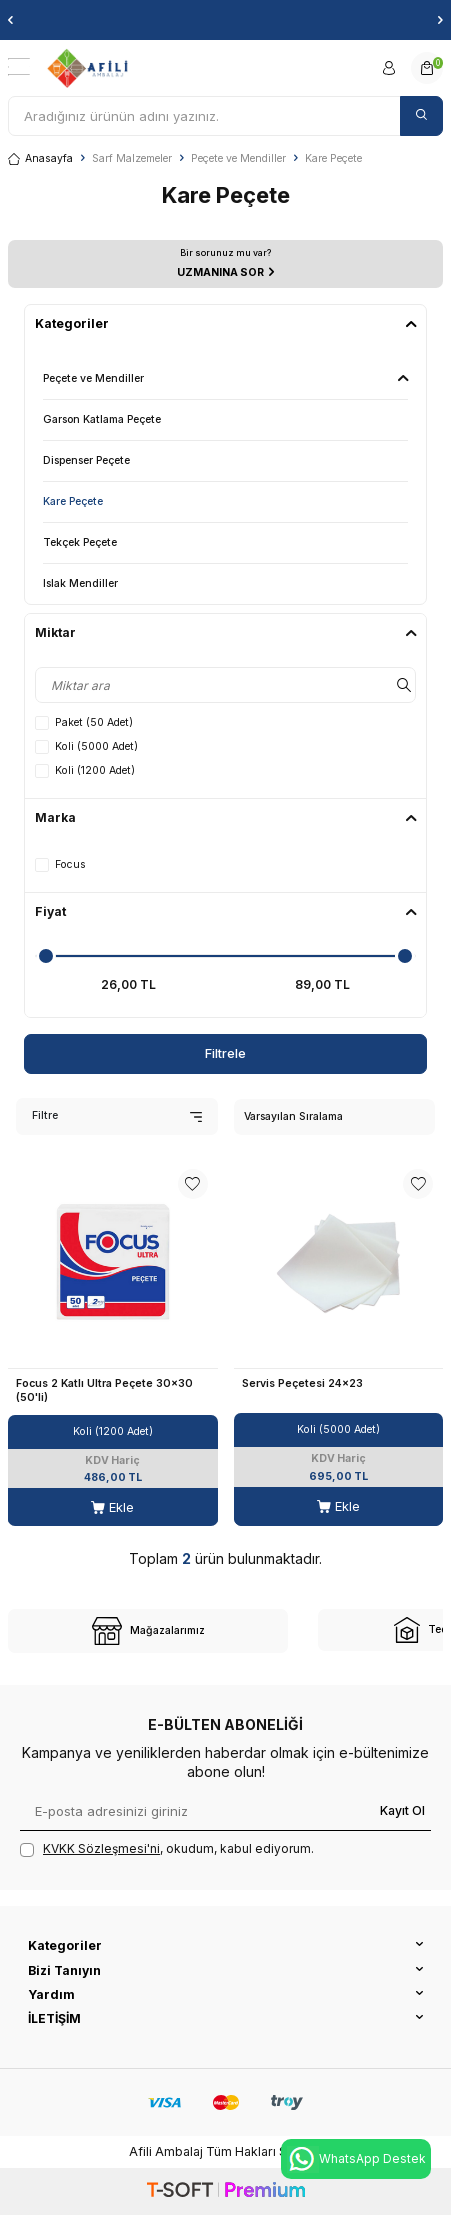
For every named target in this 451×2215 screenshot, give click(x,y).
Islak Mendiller (80, 583)
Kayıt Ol (402, 1810)
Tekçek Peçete (80, 542)
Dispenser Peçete (86, 460)
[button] (10, 20)
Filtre (117, 1115)
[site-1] (148, 1631)
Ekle (112, 1507)
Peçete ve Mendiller (238, 158)
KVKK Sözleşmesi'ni (101, 1848)
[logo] (87, 68)
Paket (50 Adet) (84, 723)
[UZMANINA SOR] (225, 264)
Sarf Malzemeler (132, 158)
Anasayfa (40, 158)
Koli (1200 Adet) (85, 771)
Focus (60, 865)
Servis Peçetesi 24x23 (302, 1383)
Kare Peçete (73, 501)
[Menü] (19, 67)
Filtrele (225, 1053)
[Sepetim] (427, 68)
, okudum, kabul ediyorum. (167, 1849)
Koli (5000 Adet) (86, 747)
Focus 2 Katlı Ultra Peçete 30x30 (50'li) (104, 1390)
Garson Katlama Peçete (102, 419)
